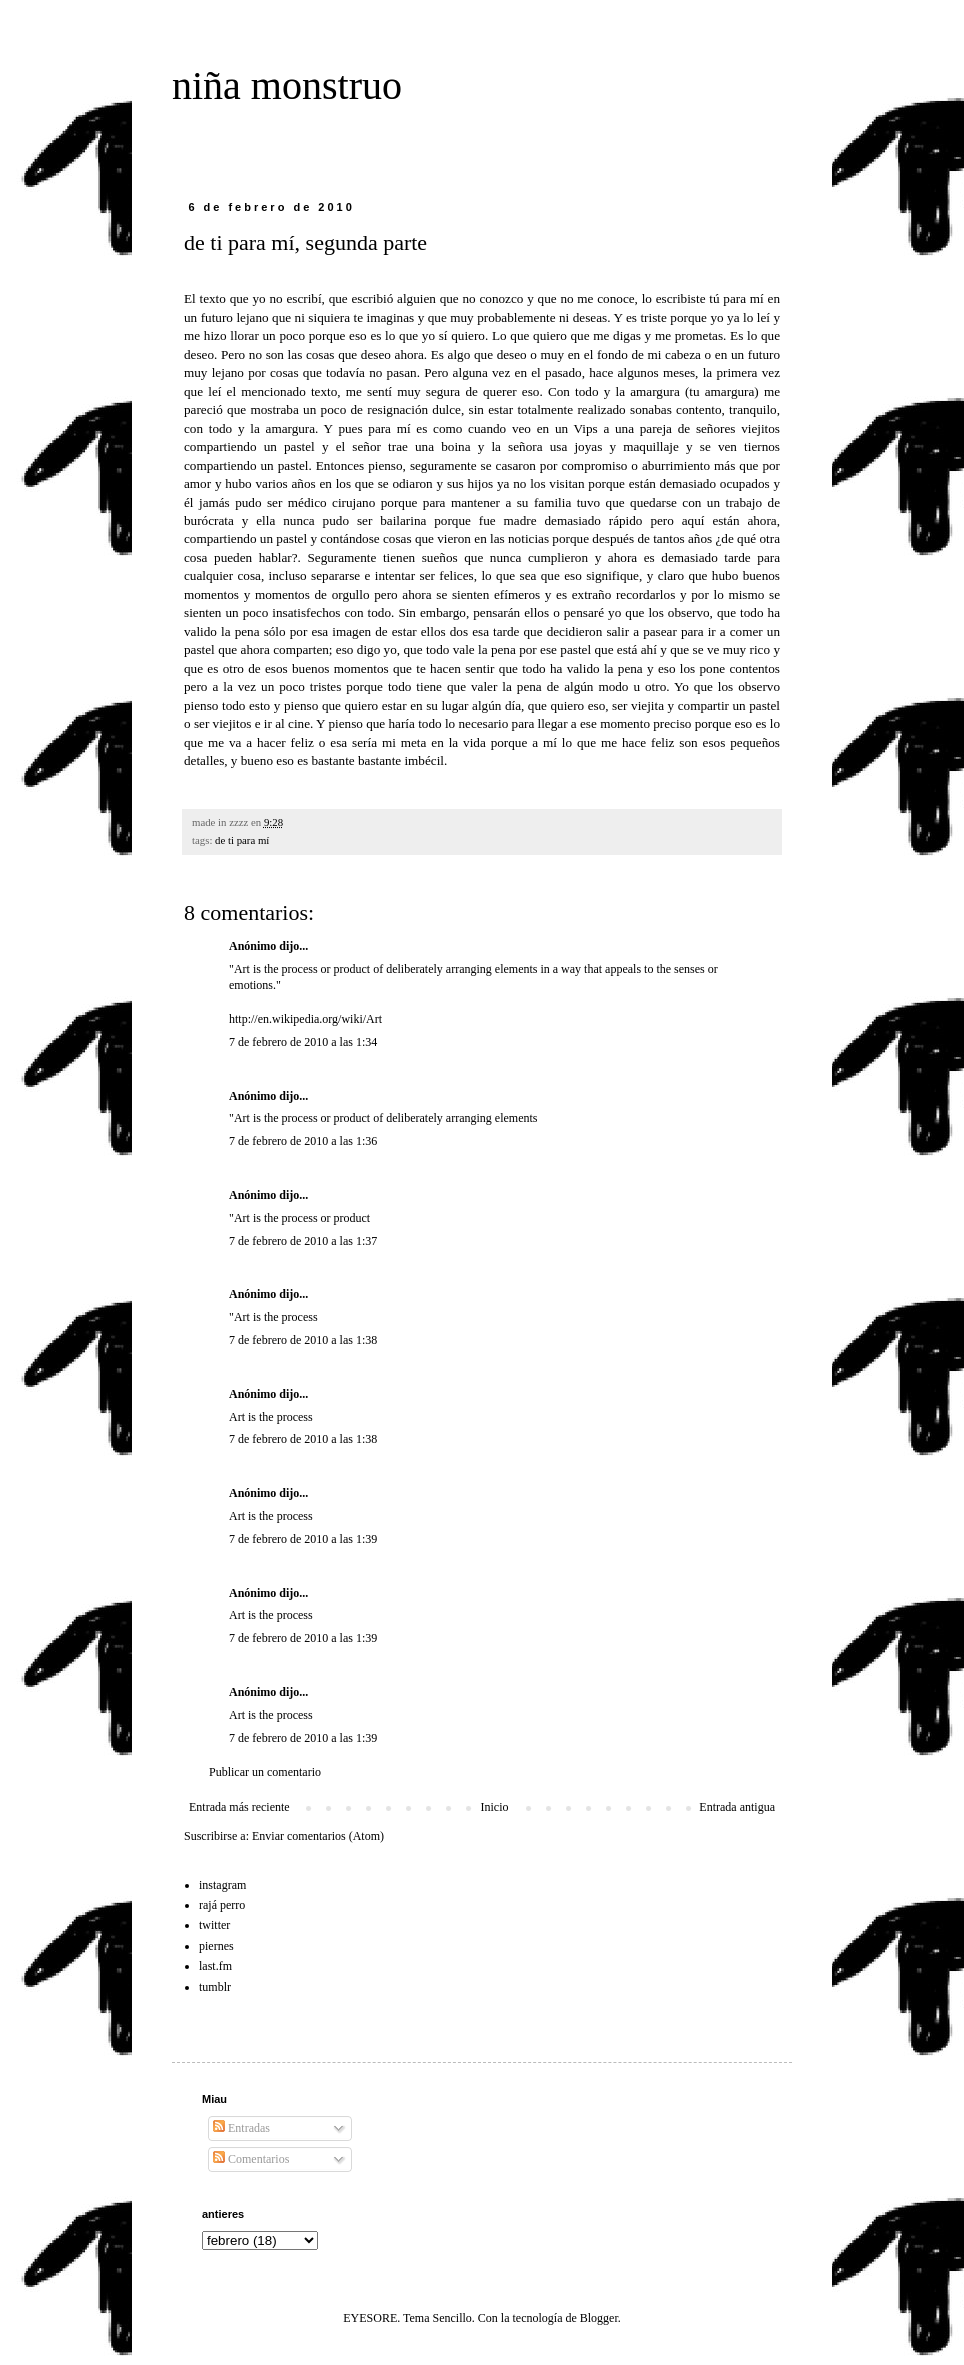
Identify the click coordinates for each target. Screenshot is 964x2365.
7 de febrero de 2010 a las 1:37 (303, 1241)
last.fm (215, 1966)
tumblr (215, 1987)
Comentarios (251, 2159)
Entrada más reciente (239, 1807)
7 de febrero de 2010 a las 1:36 (303, 1141)
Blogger (599, 2318)
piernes (216, 1946)
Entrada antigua (737, 1807)
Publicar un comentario (265, 1772)
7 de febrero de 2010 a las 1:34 (303, 1042)
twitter (214, 1925)
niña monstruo (287, 85)
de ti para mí (242, 840)
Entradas (241, 2128)
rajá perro (222, 1905)
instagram (222, 1885)
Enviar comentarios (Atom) (318, 1836)
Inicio (494, 1807)
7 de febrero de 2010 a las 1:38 (303, 1340)
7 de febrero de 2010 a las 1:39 (303, 1539)
